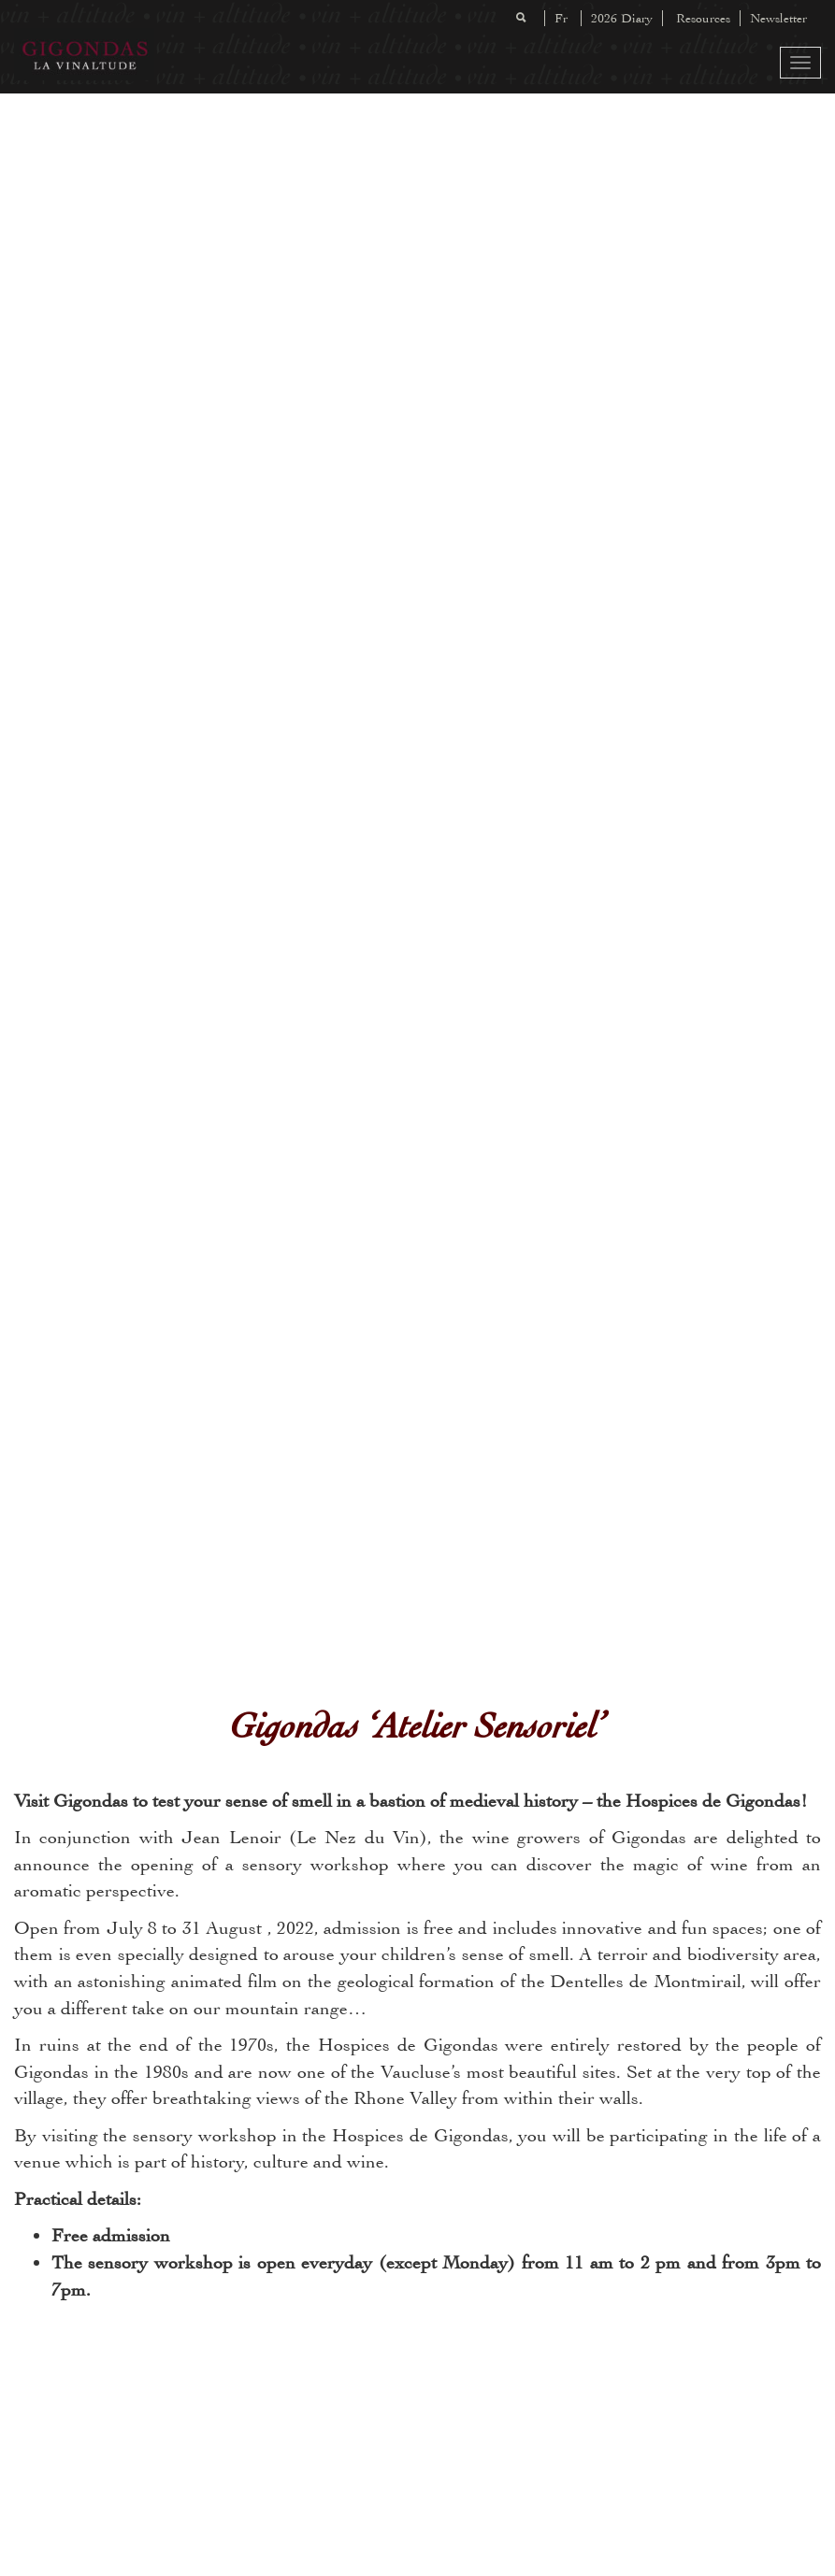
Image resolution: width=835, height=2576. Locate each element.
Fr (561, 18)
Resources (703, 18)
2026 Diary (622, 18)
